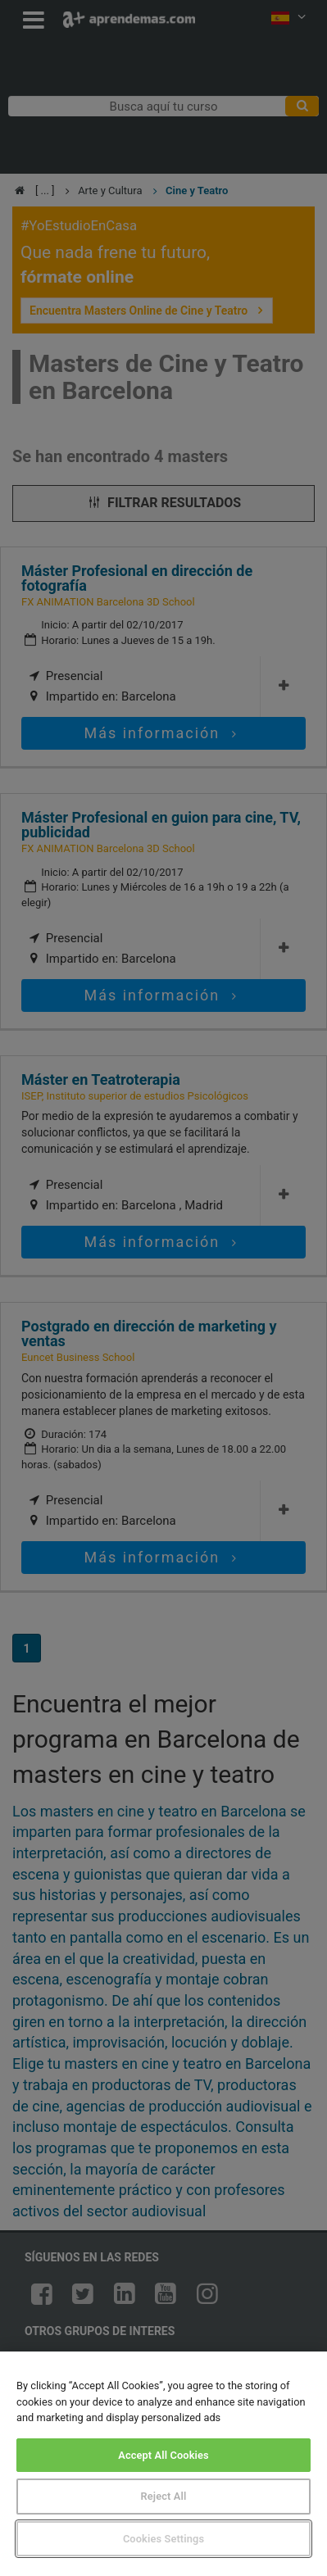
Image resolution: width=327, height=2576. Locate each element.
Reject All (164, 2496)
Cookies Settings (163, 2539)
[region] (163, 2464)
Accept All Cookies (163, 2455)
